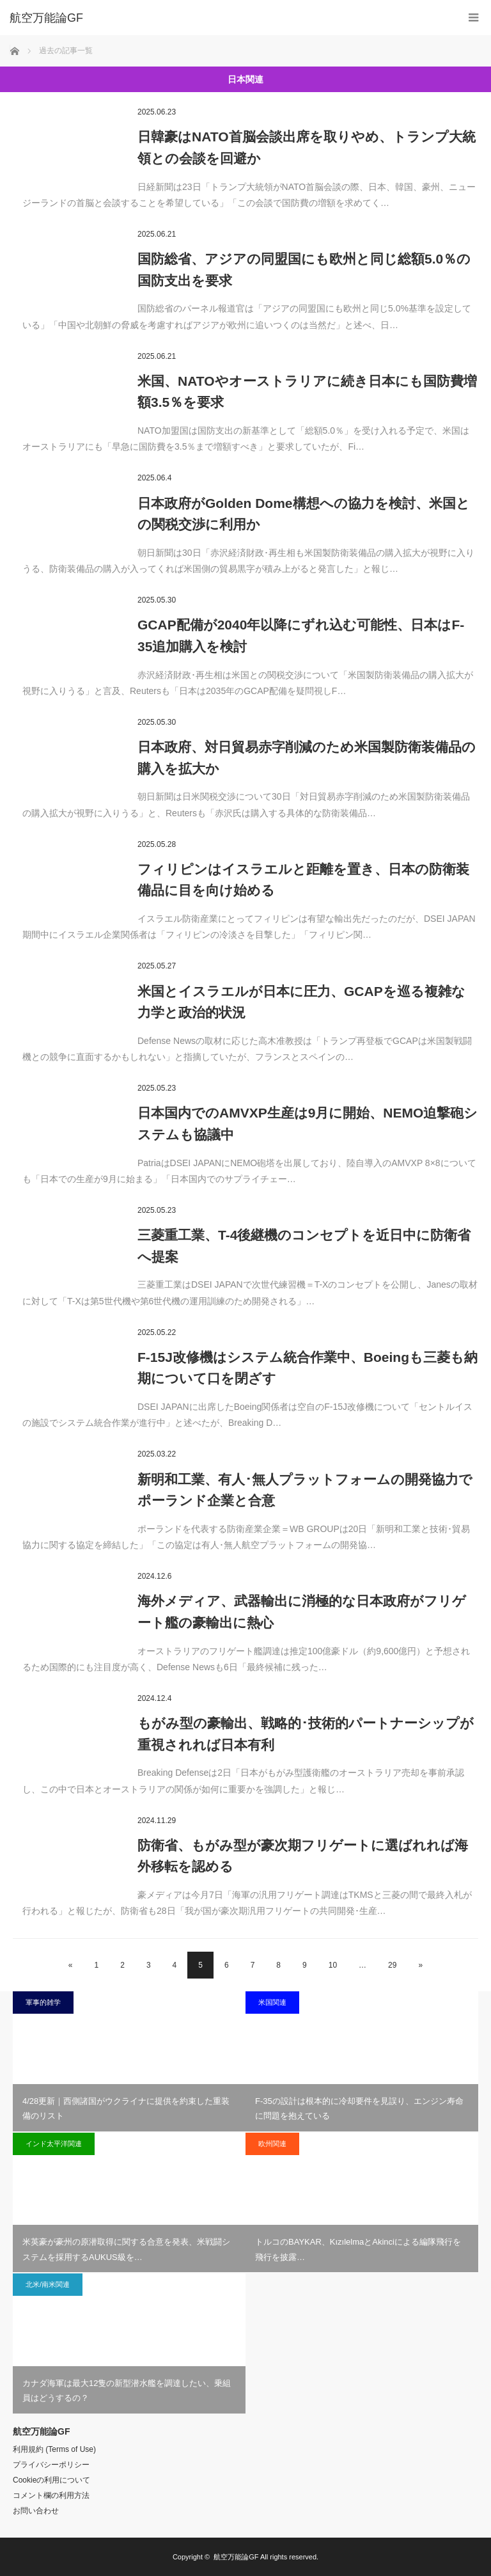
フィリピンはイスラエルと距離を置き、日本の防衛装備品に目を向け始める (303, 880)
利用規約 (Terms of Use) (54, 2449)
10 (333, 1965)
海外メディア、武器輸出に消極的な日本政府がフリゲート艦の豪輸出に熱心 (301, 1611)
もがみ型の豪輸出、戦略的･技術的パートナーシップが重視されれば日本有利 (305, 1734)
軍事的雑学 (43, 2002)
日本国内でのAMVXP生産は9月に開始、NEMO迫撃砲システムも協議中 (307, 1123)
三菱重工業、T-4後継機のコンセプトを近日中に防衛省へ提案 (304, 1246)
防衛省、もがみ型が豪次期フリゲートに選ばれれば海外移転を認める (302, 1856)
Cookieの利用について (51, 2480)
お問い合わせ (36, 2510)
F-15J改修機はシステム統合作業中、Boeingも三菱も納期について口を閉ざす (307, 1368)
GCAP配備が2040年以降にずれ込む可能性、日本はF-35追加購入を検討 (300, 635)
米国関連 (272, 2002)
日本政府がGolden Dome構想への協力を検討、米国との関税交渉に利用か (303, 514)
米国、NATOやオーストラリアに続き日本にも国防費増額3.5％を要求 (307, 392)
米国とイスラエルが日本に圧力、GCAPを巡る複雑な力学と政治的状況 (301, 1002)
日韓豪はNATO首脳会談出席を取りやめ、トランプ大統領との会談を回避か (306, 147)
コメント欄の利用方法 (51, 2495)
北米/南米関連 (48, 2284)
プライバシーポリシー (51, 2464)
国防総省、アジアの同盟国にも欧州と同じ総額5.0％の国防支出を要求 (304, 269)
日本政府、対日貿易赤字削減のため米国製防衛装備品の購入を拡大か (306, 757)
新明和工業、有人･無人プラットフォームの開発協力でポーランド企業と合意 (304, 1490)
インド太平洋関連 (54, 2143)
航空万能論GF (236, 2557)
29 (392, 1965)
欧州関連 (272, 2143)
